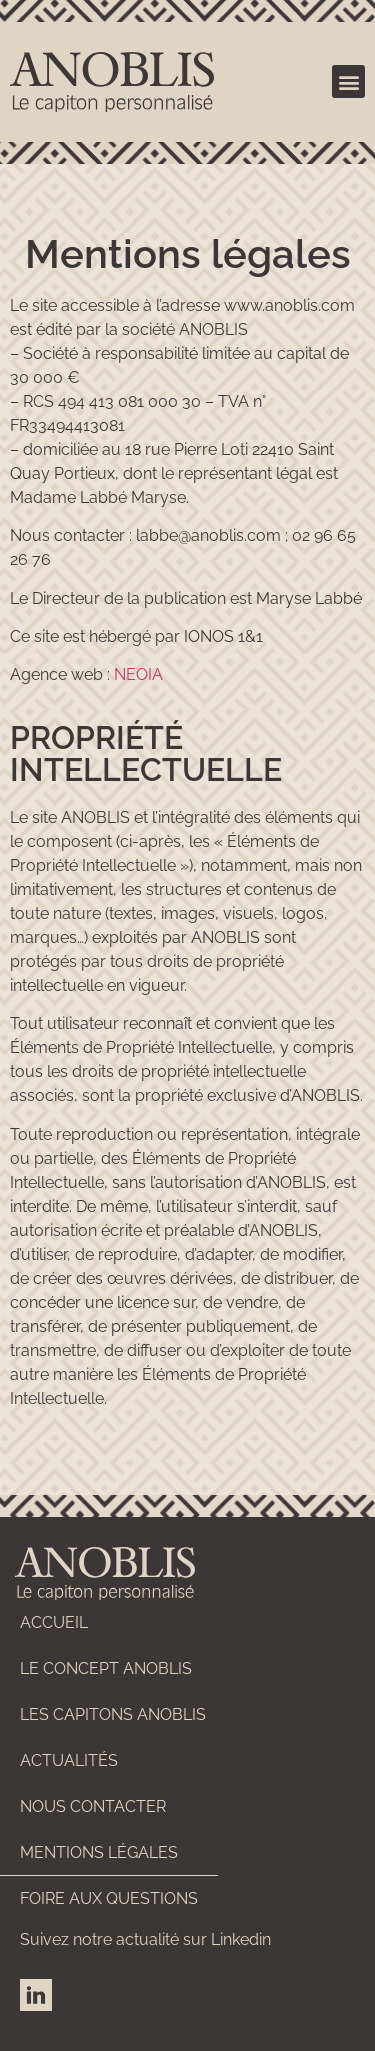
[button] (348, 81)
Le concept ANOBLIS (106, 1668)
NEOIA (138, 674)
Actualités (69, 1760)
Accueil (54, 1622)
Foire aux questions (109, 1898)
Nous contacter (93, 1806)
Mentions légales (99, 1852)
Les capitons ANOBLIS (113, 1714)
